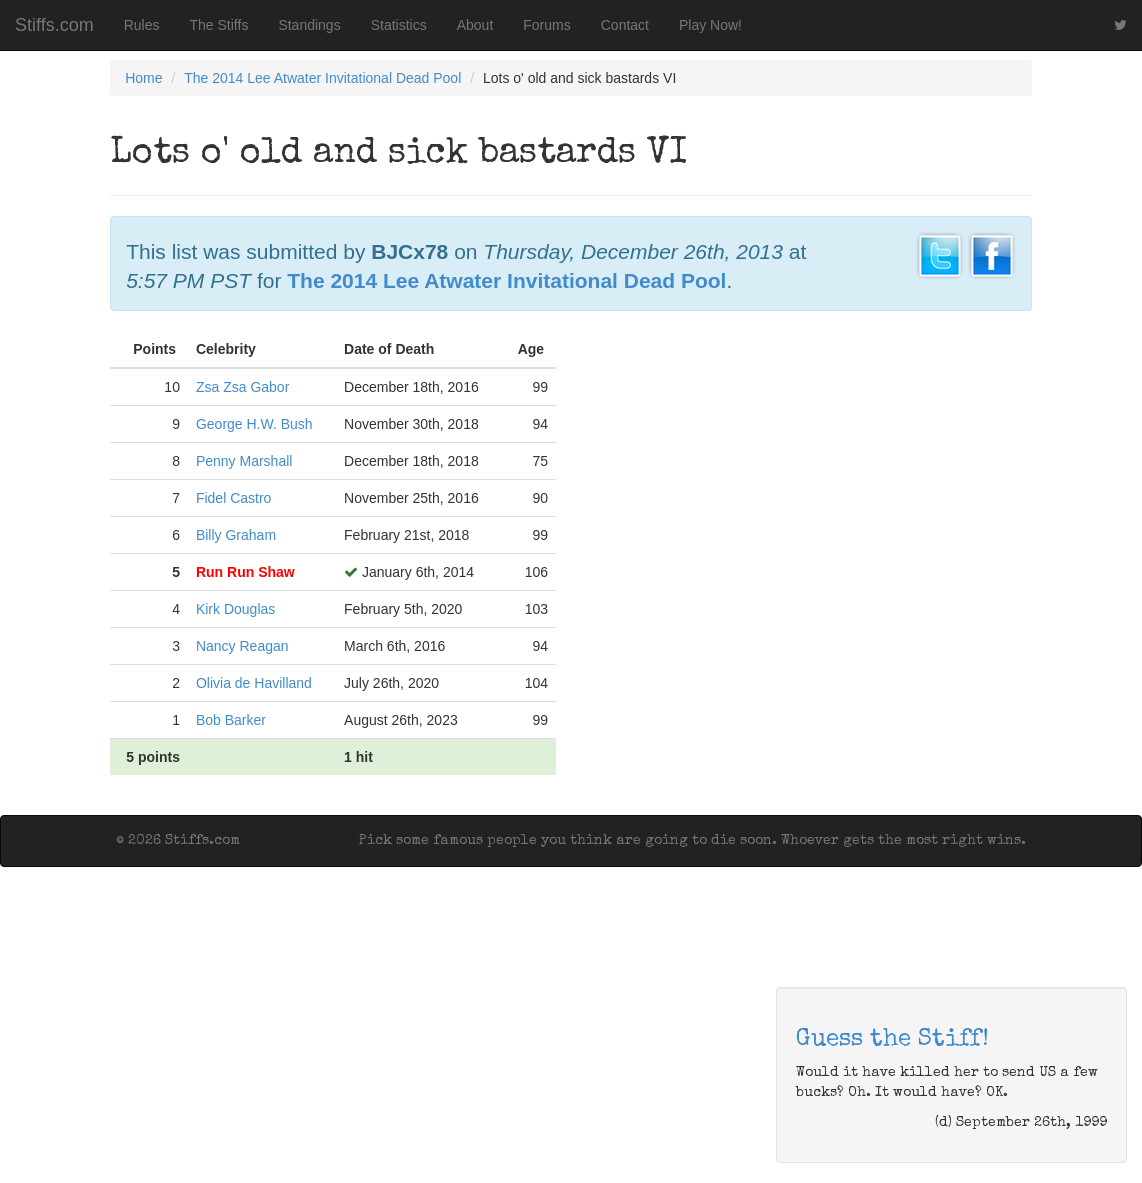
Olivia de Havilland (254, 683)
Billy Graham (236, 535)
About (475, 25)
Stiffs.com (54, 25)
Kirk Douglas (235, 609)
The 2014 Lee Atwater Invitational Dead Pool (322, 78)
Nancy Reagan (242, 646)
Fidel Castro (233, 498)
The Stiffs (219, 25)
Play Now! (710, 25)
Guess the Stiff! (892, 1040)
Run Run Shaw (245, 572)
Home (143, 78)
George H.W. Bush (254, 424)
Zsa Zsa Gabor (242, 387)
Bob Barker (231, 720)
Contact (625, 25)
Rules (142, 25)
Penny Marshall (244, 461)
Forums (546, 25)
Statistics (399, 25)
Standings (309, 25)
